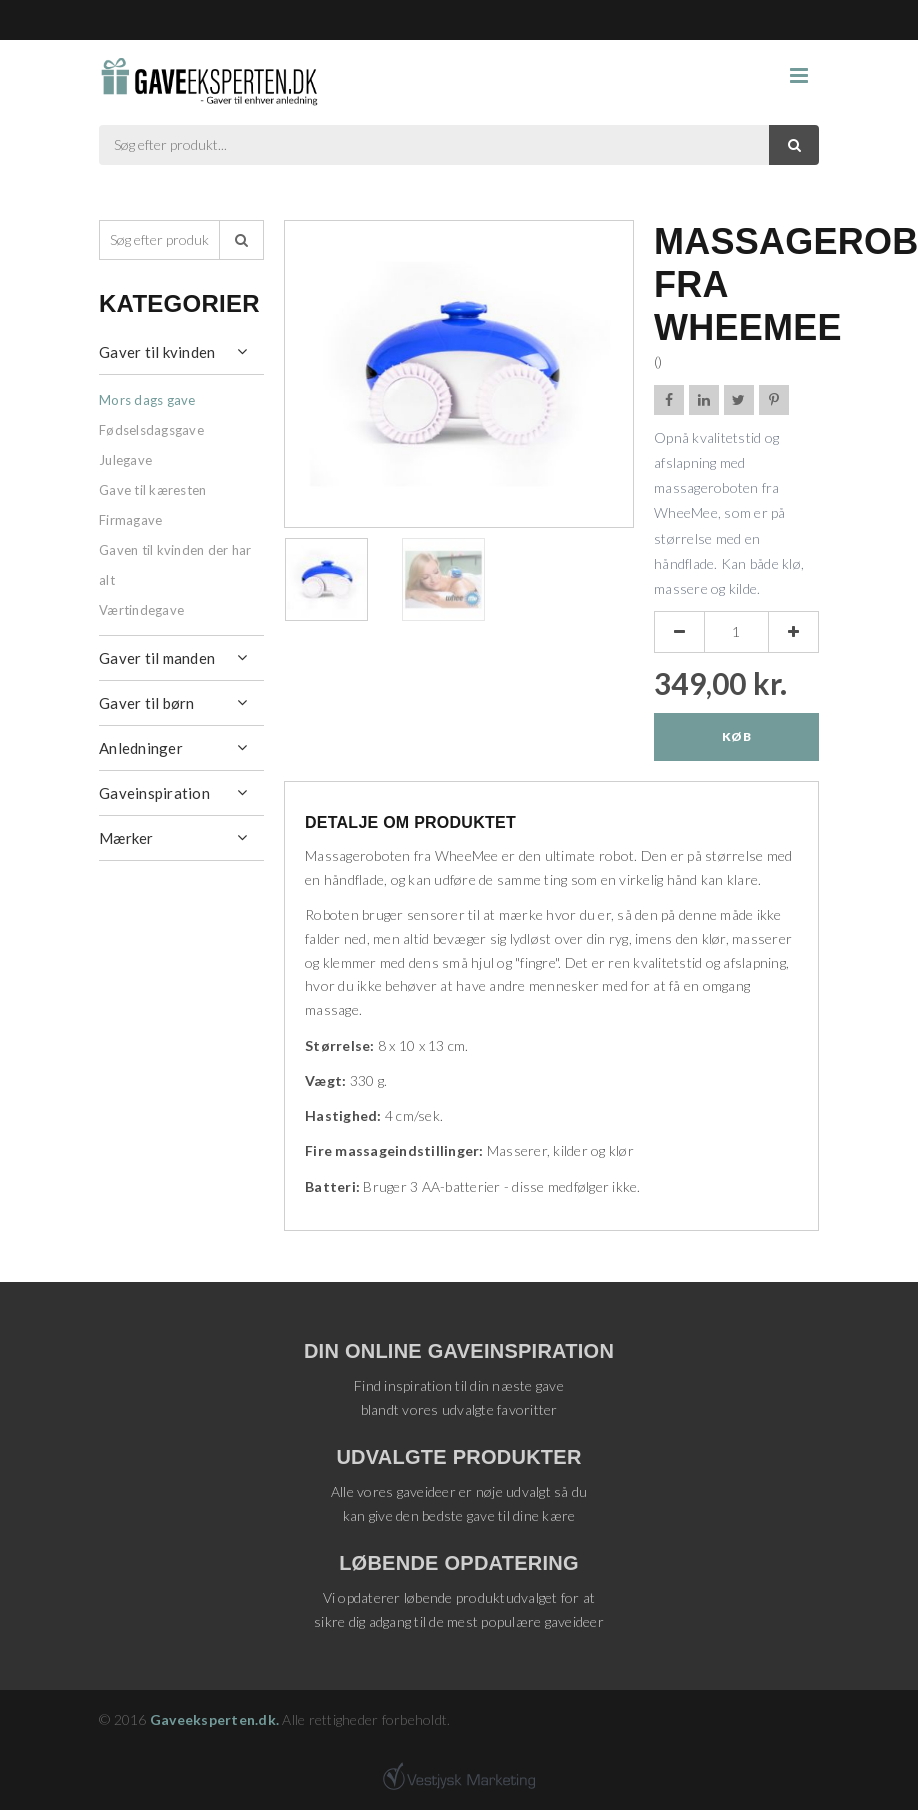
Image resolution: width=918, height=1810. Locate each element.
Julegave (125, 460)
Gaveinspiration (154, 793)
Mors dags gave (147, 400)
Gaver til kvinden (157, 352)
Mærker (126, 838)
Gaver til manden (157, 658)
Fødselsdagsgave (151, 430)
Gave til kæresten (152, 490)
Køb (736, 736)
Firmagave (130, 520)
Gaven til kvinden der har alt (175, 565)
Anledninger (141, 748)
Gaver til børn (147, 703)
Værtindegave (141, 610)
